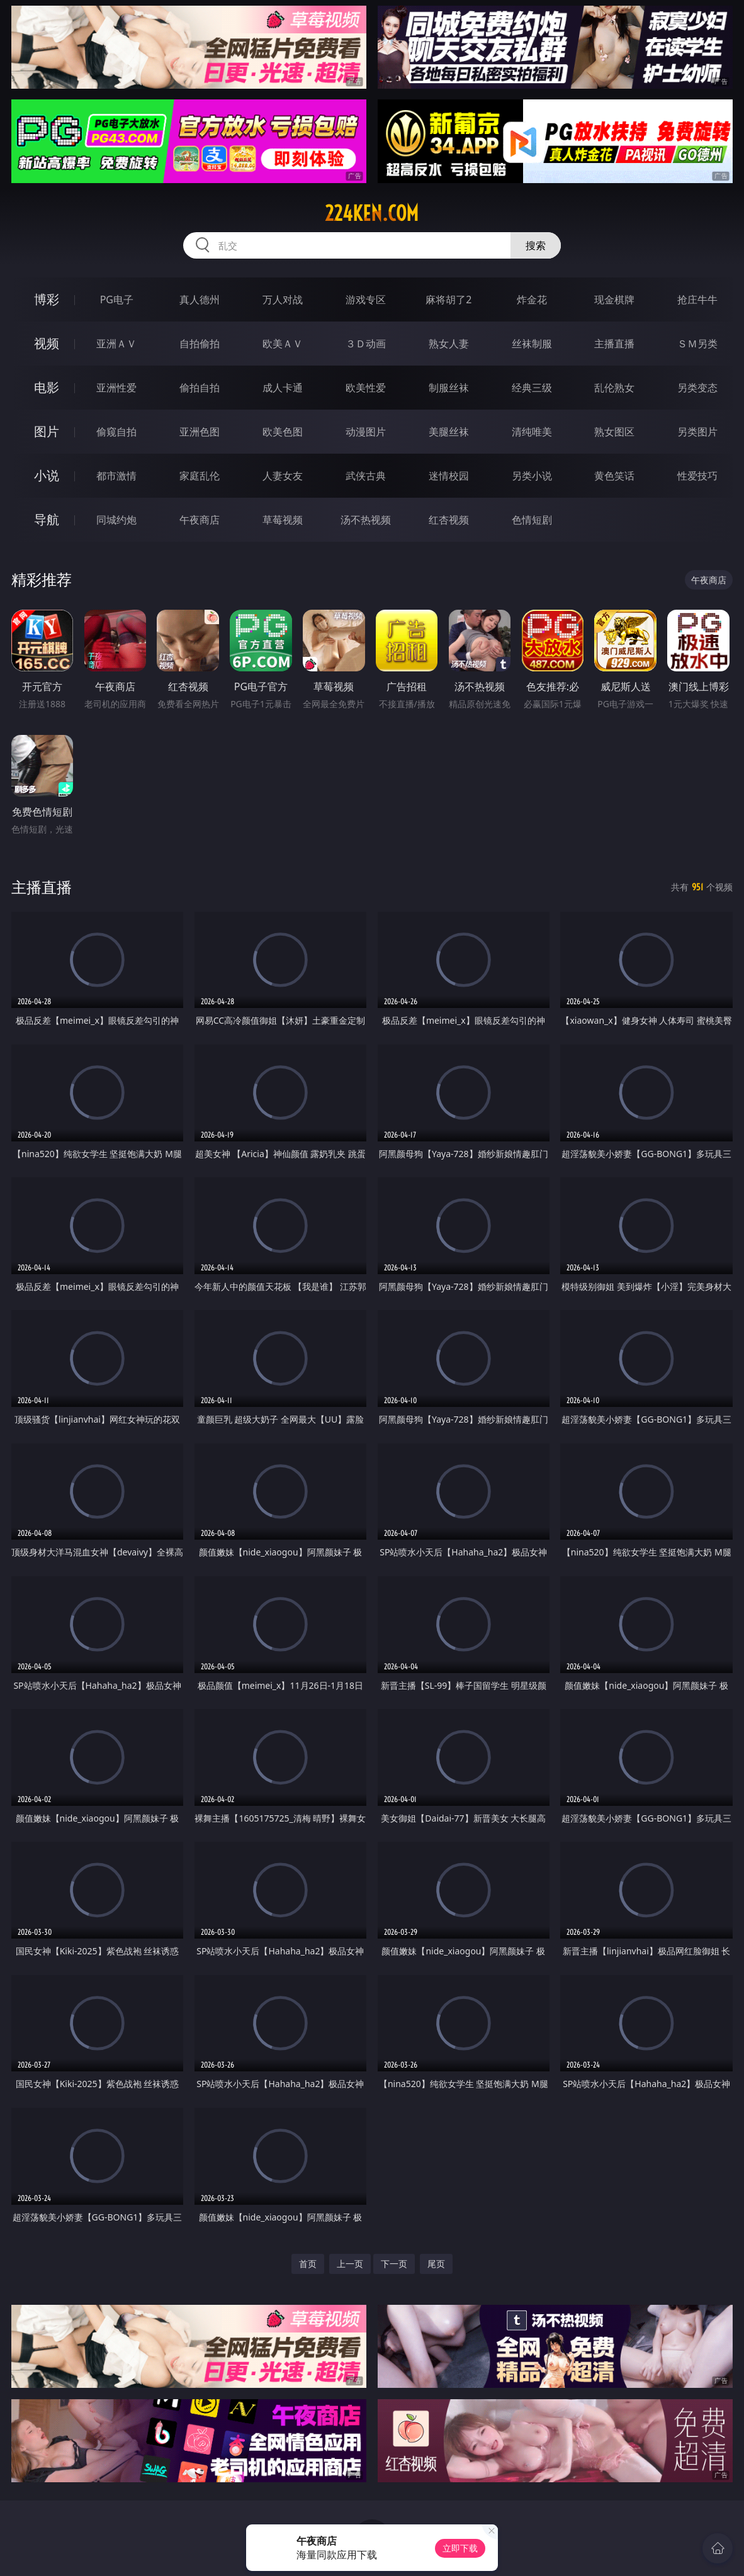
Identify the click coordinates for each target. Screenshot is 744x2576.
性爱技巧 (697, 476)
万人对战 (282, 299)
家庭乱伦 (199, 476)
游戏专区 (366, 299)
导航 (46, 519)
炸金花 (532, 299)
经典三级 (532, 388)
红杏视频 (449, 520)
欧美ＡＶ (282, 343)
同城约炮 (116, 520)
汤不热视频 (366, 520)
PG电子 (116, 299)
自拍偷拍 (199, 343)
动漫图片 (366, 432)
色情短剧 (532, 520)
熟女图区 (614, 432)
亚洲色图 (199, 432)
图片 (46, 431)
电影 (46, 387)
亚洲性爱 (116, 388)
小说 (46, 475)
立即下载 (460, 2548)
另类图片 (697, 432)
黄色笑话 (614, 476)
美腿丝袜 (449, 432)
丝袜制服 (532, 343)
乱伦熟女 (614, 388)
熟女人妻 (449, 343)
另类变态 (697, 388)
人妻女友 (282, 476)
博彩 (46, 299)
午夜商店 (199, 520)
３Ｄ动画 (366, 343)
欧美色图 (282, 432)
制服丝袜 (449, 388)
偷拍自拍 (199, 388)
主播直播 (614, 343)
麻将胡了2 (448, 299)
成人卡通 (282, 388)
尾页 (436, 2264)
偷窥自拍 (116, 432)
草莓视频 (282, 520)
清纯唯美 (532, 432)
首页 (308, 2264)
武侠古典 (366, 476)
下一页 (394, 2264)
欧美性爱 (366, 388)
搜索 (536, 245)
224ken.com (372, 213)
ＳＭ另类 (697, 343)
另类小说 (532, 476)
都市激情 (116, 476)
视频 (46, 343)
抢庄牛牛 (697, 299)
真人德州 (199, 299)
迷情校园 (449, 476)
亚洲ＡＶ (116, 343)
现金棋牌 (614, 299)
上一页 (350, 2264)
